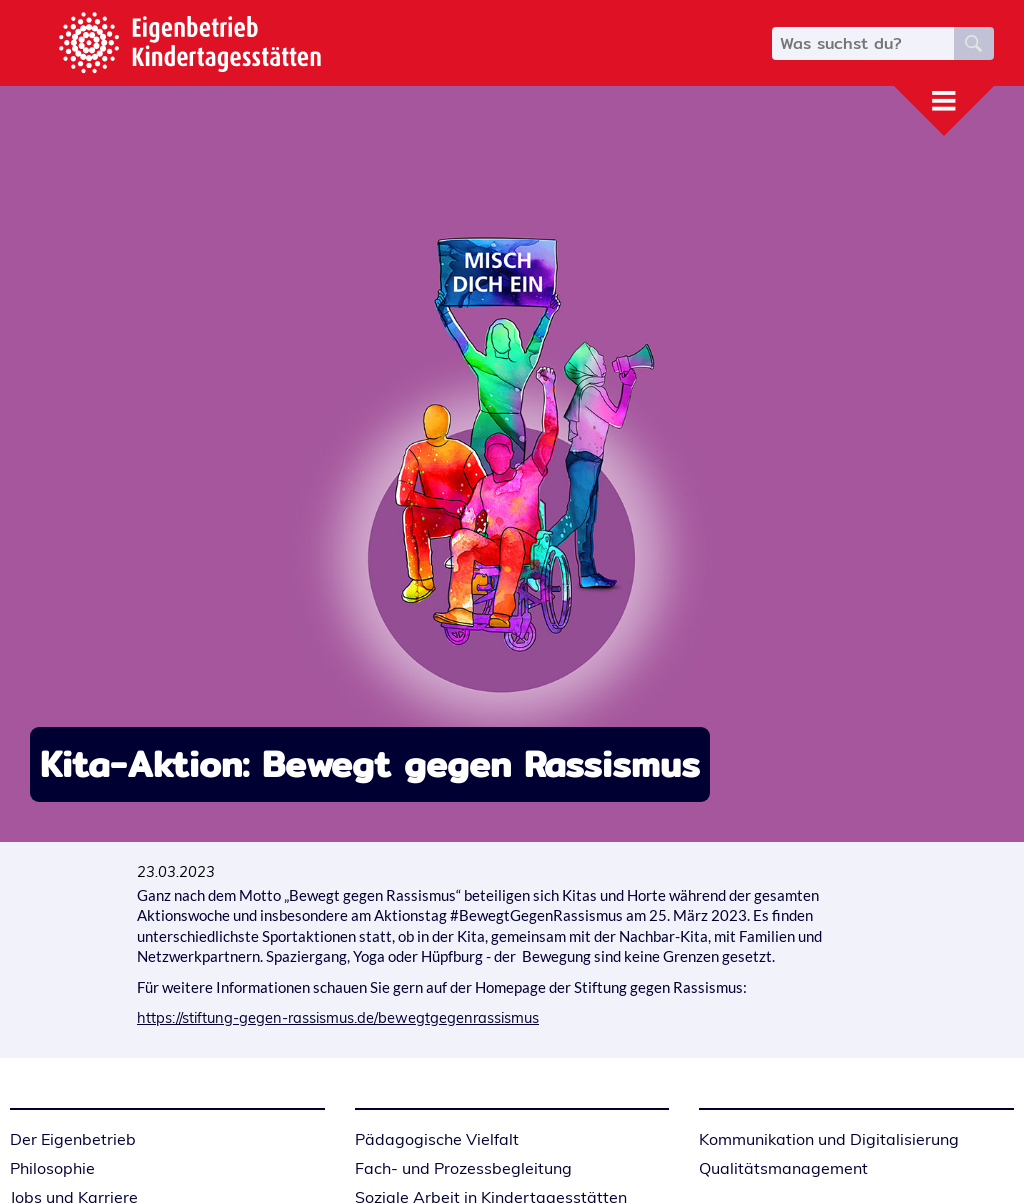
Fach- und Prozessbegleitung (463, 1168)
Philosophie (52, 1168)
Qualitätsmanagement (783, 1168)
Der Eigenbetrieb (73, 1139)
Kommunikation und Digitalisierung (829, 1139)
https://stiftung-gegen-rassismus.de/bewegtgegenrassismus (338, 1017)
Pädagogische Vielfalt (437, 1139)
